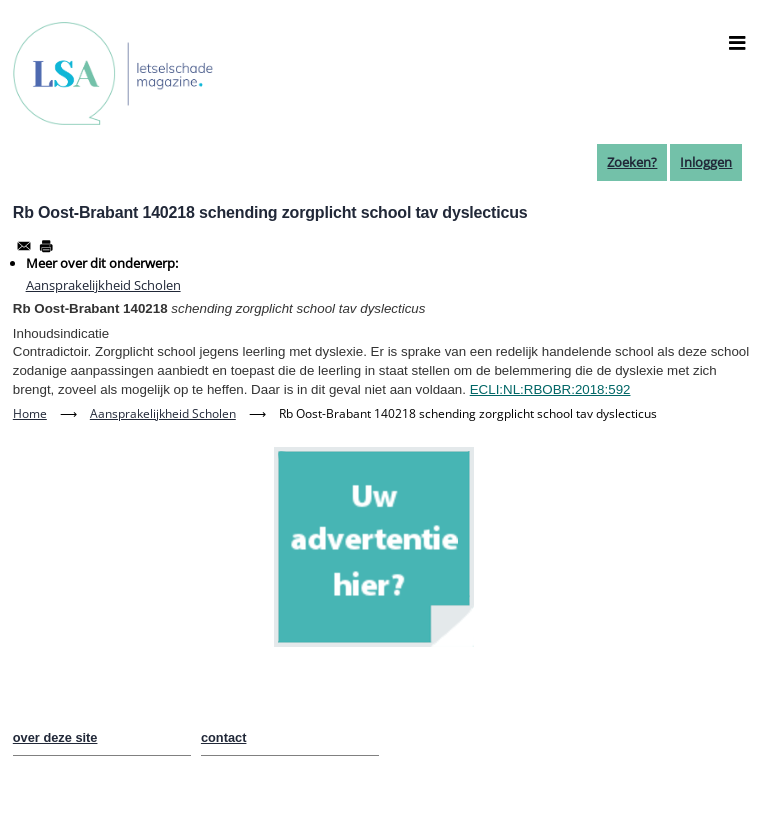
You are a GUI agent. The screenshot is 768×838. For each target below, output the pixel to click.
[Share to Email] (24, 246)
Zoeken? (632, 162)
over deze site (55, 737)
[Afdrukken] (46, 246)
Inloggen (706, 162)
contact (224, 737)
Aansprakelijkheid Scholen (103, 285)
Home (30, 413)
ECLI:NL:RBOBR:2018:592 (550, 389)
